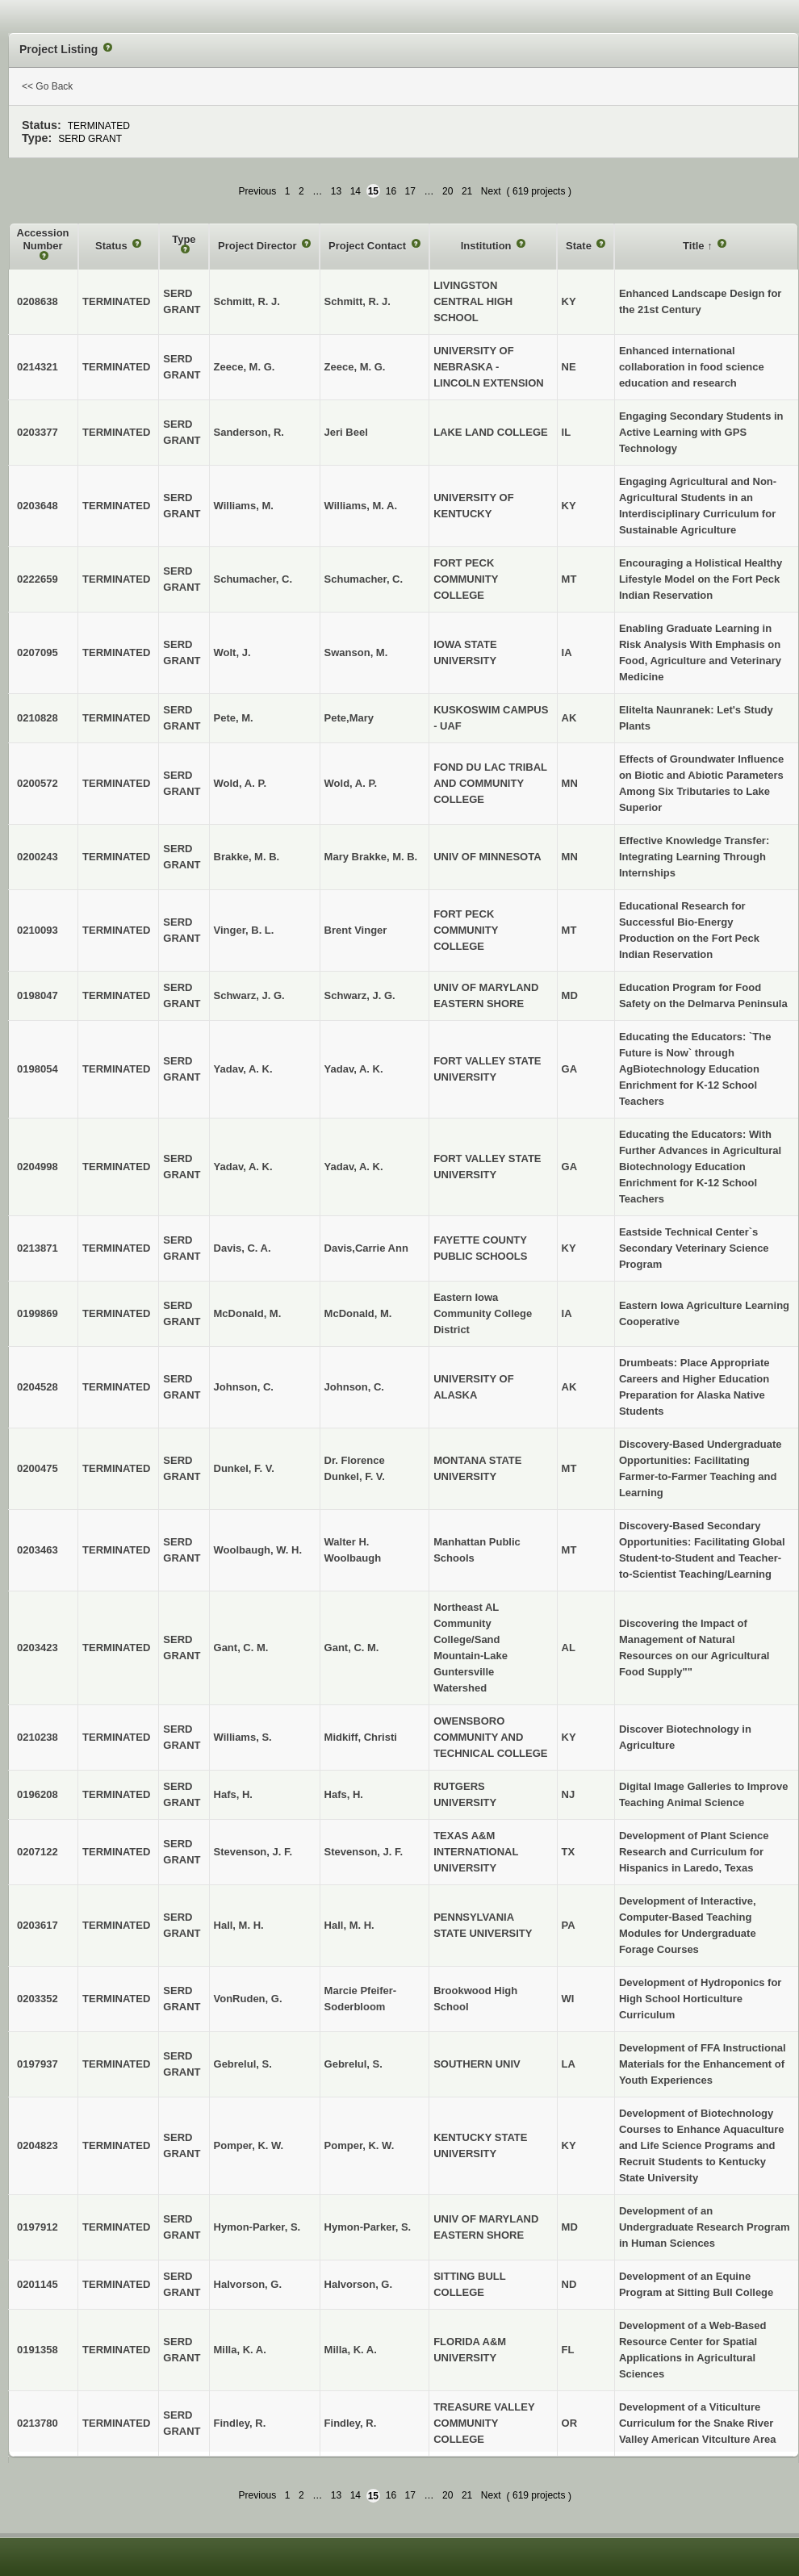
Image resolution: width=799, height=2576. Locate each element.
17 (410, 191)
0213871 (37, 1248)
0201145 (37, 2284)
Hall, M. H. (349, 1925)
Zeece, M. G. (355, 367)
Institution (487, 246)
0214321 (37, 367)
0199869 (37, 1313)
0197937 (37, 2064)
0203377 (37, 432)
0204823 (37, 2145)
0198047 (37, 995)
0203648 (37, 506)
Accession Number (43, 239)
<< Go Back (47, 86)
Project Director (258, 246)
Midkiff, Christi (360, 1737)
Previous (258, 191)
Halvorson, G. (358, 2284)
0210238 (37, 1737)
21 (467, 191)
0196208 (37, 1794)
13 (336, 191)
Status (112, 246)
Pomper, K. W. (359, 2145)
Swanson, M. (356, 652)
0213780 (37, 2423)
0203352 (37, 1999)
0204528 (37, 1387)
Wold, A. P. (351, 783)
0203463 (37, 1550)
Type (183, 239)
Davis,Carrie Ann (366, 1248)
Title (695, 246)
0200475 (37, 1468)
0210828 (37, 718)
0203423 (37, 1647)
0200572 (37, 783)
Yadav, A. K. (353, 1069)
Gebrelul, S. (353, 2064)
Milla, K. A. (350, 2350)
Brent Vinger (355, 930)
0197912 (37, 2227)
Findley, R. (350, 2423)
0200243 (37, 857)
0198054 (37, 1069)
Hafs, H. (343, 1794)
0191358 (37, 2350)
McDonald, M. (358, 1313)
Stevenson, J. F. (364, 1852)
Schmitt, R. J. (357, 301)
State (580, 246)
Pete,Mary (349, 718)
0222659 (37, 579)
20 (447, 191)
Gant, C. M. (351, 1647)
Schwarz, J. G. (359, 995)
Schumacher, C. (364, 579)
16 (391, 191)
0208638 (37, 301)
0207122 (37, 1852)
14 (355, 191)
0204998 (37, 1166)
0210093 (37, 930)
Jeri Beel (346, 432)
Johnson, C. (354, 1387)
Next (491, 191)
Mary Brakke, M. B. (371, 857)
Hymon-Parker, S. (368, 2227)
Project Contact (368, 246)
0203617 (37, 1925)
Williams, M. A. (360, 506)
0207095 (37, 652)
